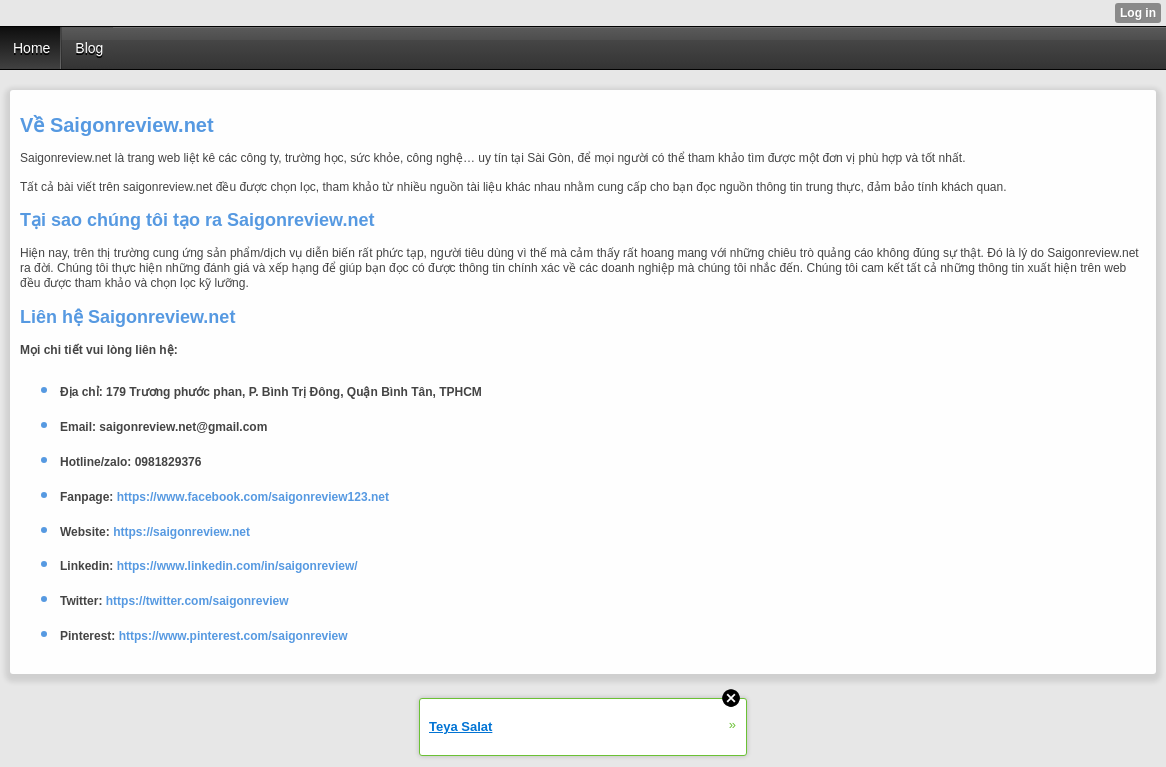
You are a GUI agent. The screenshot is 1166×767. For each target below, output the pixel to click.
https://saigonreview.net (181, 532)
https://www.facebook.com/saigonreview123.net (253, 497)
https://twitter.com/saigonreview (197, 601)
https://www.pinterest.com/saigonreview (233, 636)
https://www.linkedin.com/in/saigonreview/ (237, 566)
